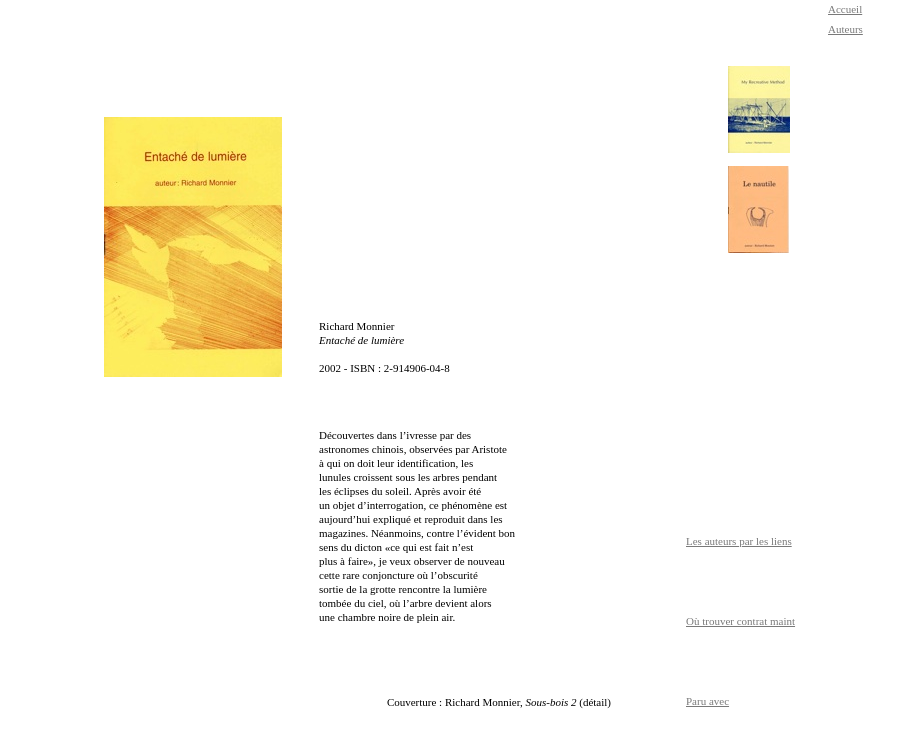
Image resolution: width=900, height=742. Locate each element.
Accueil (845, 9)
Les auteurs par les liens (739, 541)
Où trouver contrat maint (740, 621)
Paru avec (707, 701)
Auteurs (845, 29)
